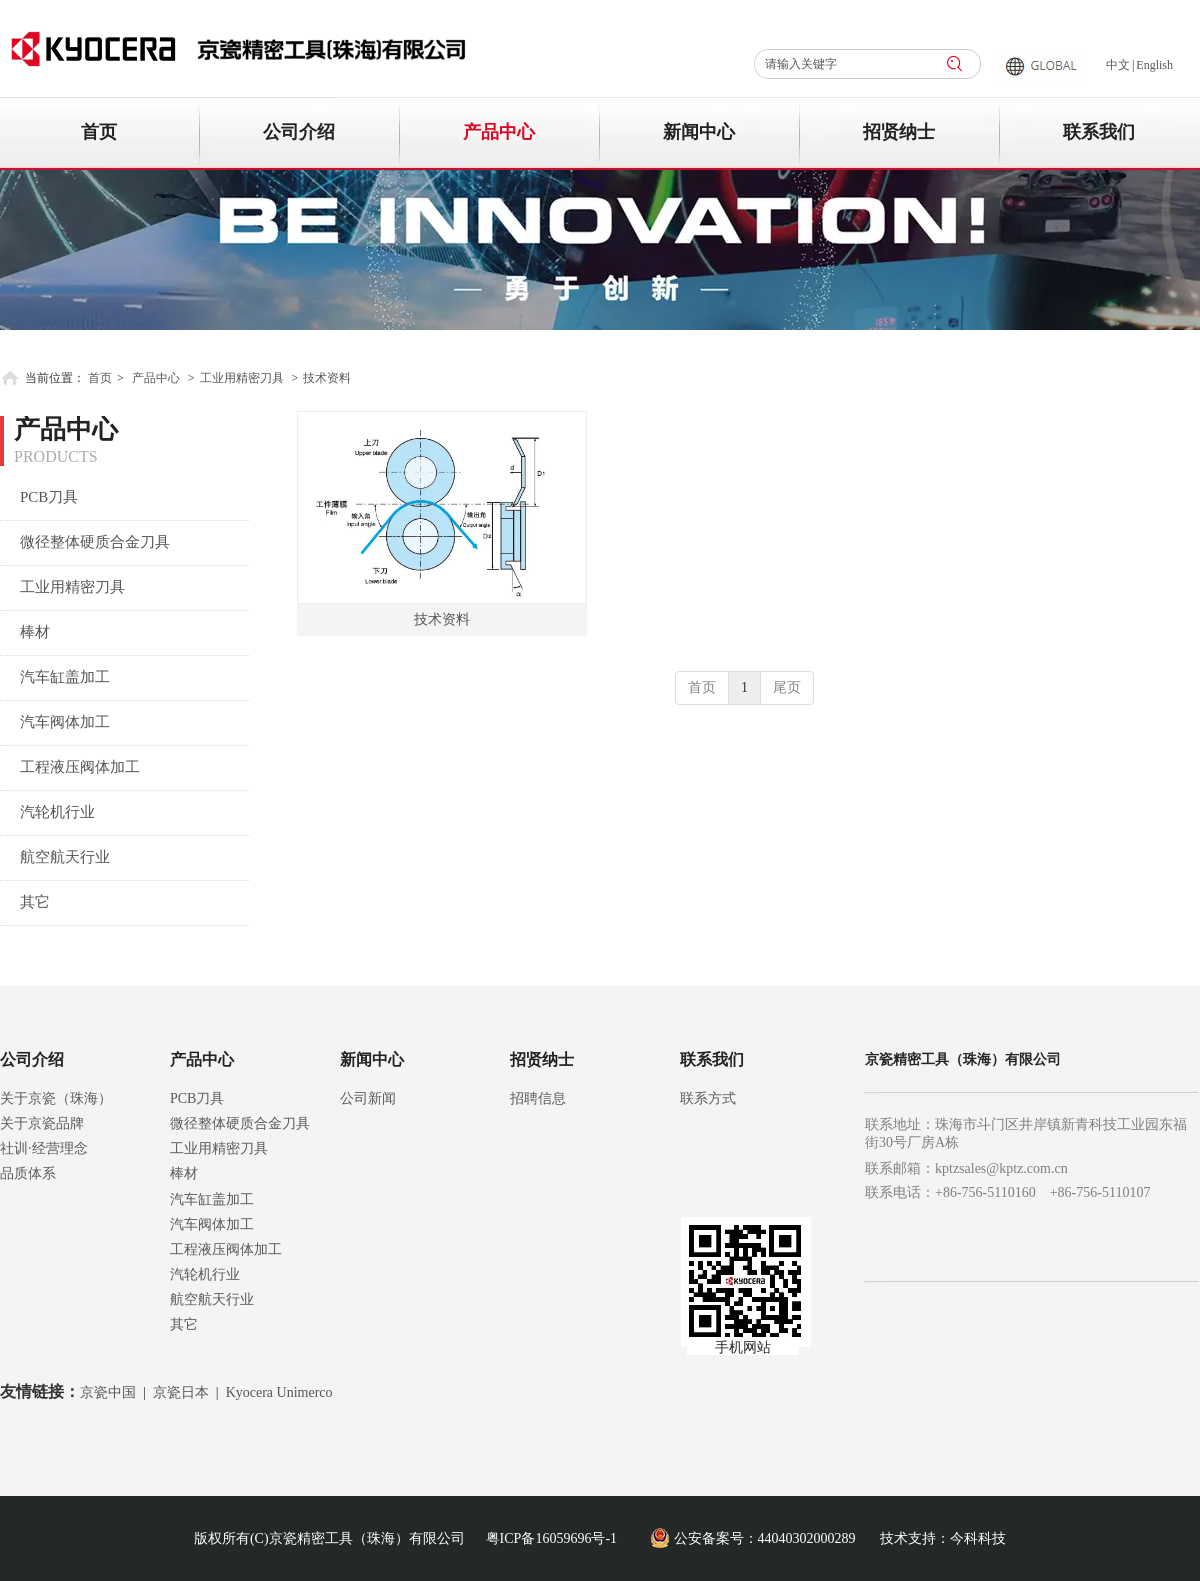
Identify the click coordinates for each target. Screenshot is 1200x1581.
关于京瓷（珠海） (56, 1098)
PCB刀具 (197, 1098)
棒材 (184, 1173)
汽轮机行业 (205, 1274)
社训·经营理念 (44, 1148)
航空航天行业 (212, 1299)
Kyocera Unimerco (279, 1392)
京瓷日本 (181, 1392)
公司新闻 (368, 1098)
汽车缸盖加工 (212, 1199)
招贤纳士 (542, 1059)
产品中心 (156, 378)
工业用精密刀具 (242, 378)
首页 (100, 378)
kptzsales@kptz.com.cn (1001, 1168)
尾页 (787, 687)
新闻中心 (372, 1059)
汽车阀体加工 (212, 1224)
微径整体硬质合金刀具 (240, 1123)
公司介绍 (32, 1059)
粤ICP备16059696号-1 (551, 1538)
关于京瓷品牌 (42, 1123)
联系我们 (712, 1059)
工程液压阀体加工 (226, 1249)
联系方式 (708, 1098)
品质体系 (28, 1173)
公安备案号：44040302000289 (765, 1538)
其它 (184, 1324)
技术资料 (327, 378)
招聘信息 (538, 1098)
